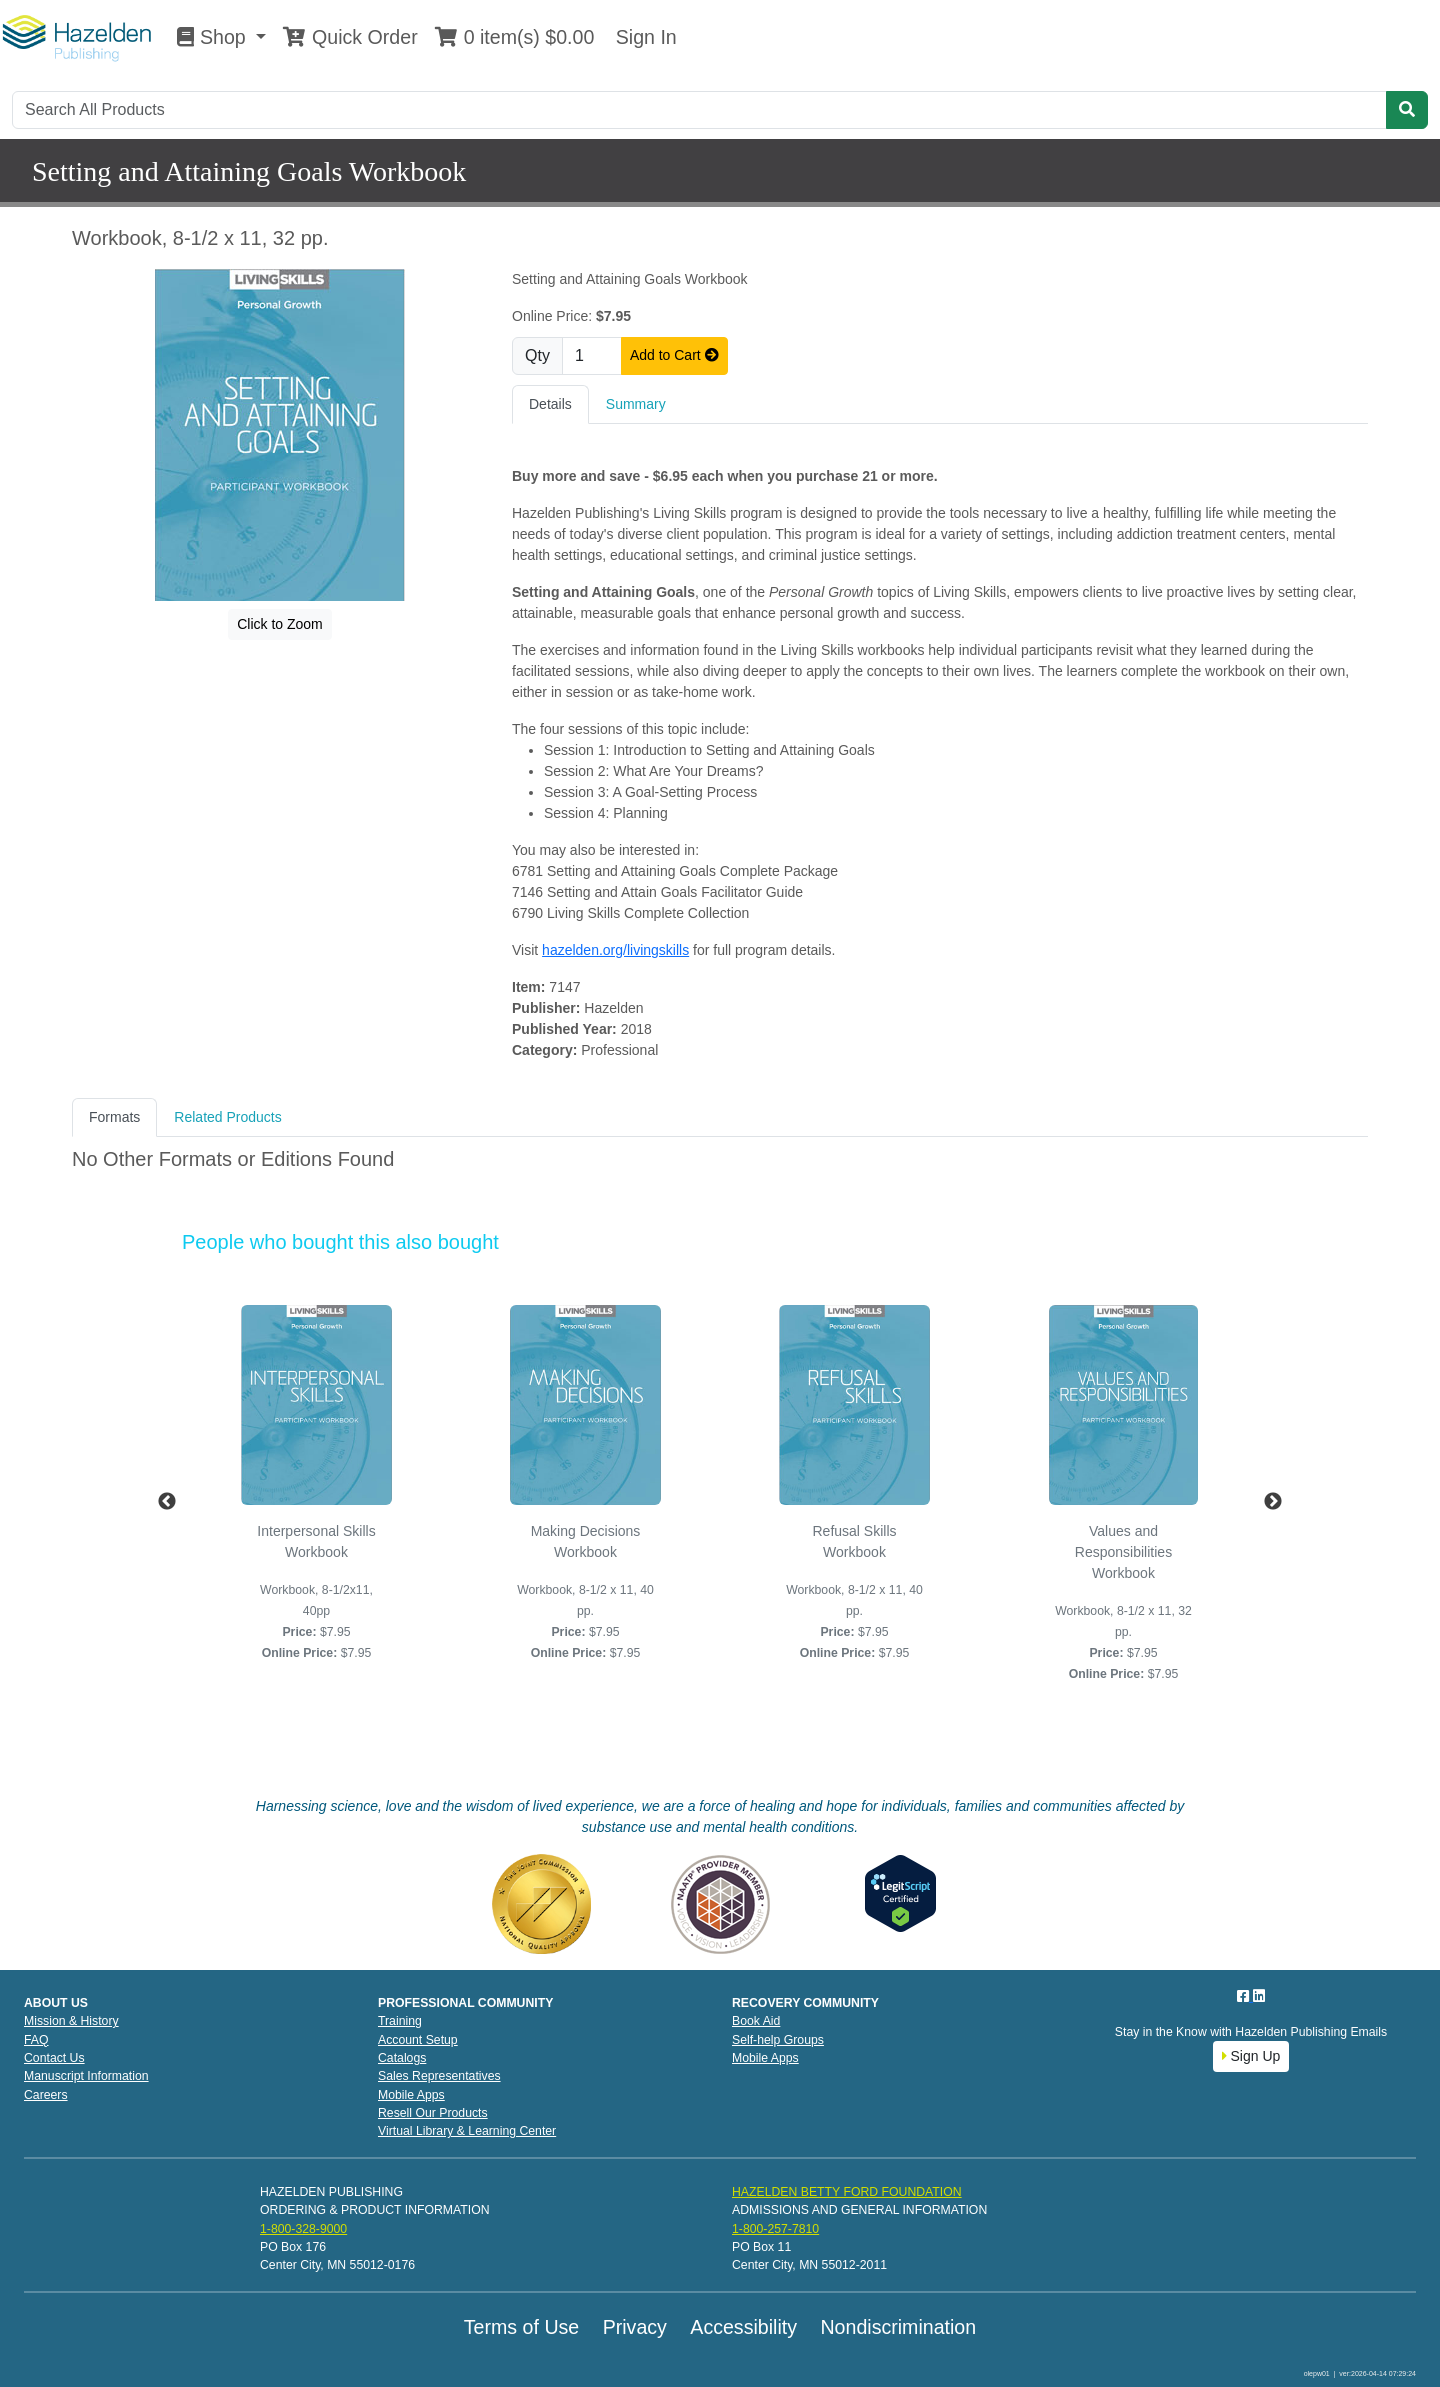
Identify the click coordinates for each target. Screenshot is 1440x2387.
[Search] (699, 110)
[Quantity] (592, 356)
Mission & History (71, 2021)
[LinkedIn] (1259, 1996)
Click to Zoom (280, 624)
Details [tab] (550, 404)
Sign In (643, 37)
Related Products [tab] (227, 1117)
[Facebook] (1245, 1996)
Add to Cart (674, 355)
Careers (46, 2095)
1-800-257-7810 (775, 2229)
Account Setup (418, 2040)
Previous (167, 1502)
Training (400, 2021)
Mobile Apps (411, 2095)
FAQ (36, 2040)
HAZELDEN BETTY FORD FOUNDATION (847, 2192)
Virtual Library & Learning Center (467, 2131)
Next (1273, 1502)
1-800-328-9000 (303, 2229)
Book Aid (756, 2021)
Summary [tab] (636, 404)
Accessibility (743, 2327)
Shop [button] (214, 37)
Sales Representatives (439, 2076)
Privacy (635, 2327)
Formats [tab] (114, 1117)
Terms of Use (521, 2327)
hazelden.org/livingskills (615, 950)
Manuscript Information (86, 2076)
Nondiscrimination (898, 2327)
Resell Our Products (433, 2113)
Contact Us (54, 2058)
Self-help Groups (778, 2040)
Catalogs (402, 2058)
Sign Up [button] (1251, 2056)
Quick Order (350, 37)
